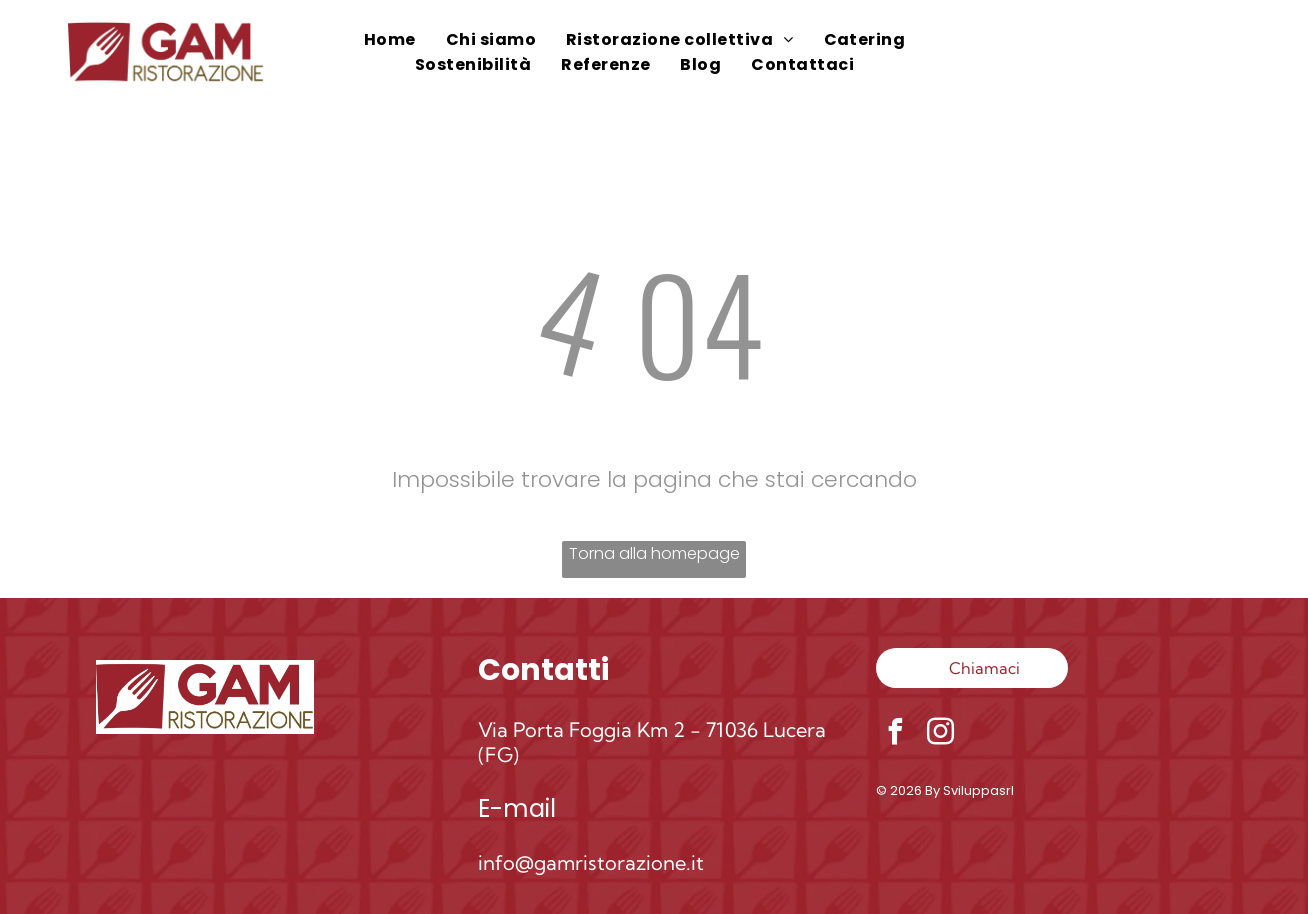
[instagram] (941, 734)
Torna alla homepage (654, 553)
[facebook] (896, 734)
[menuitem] (390, 39)
